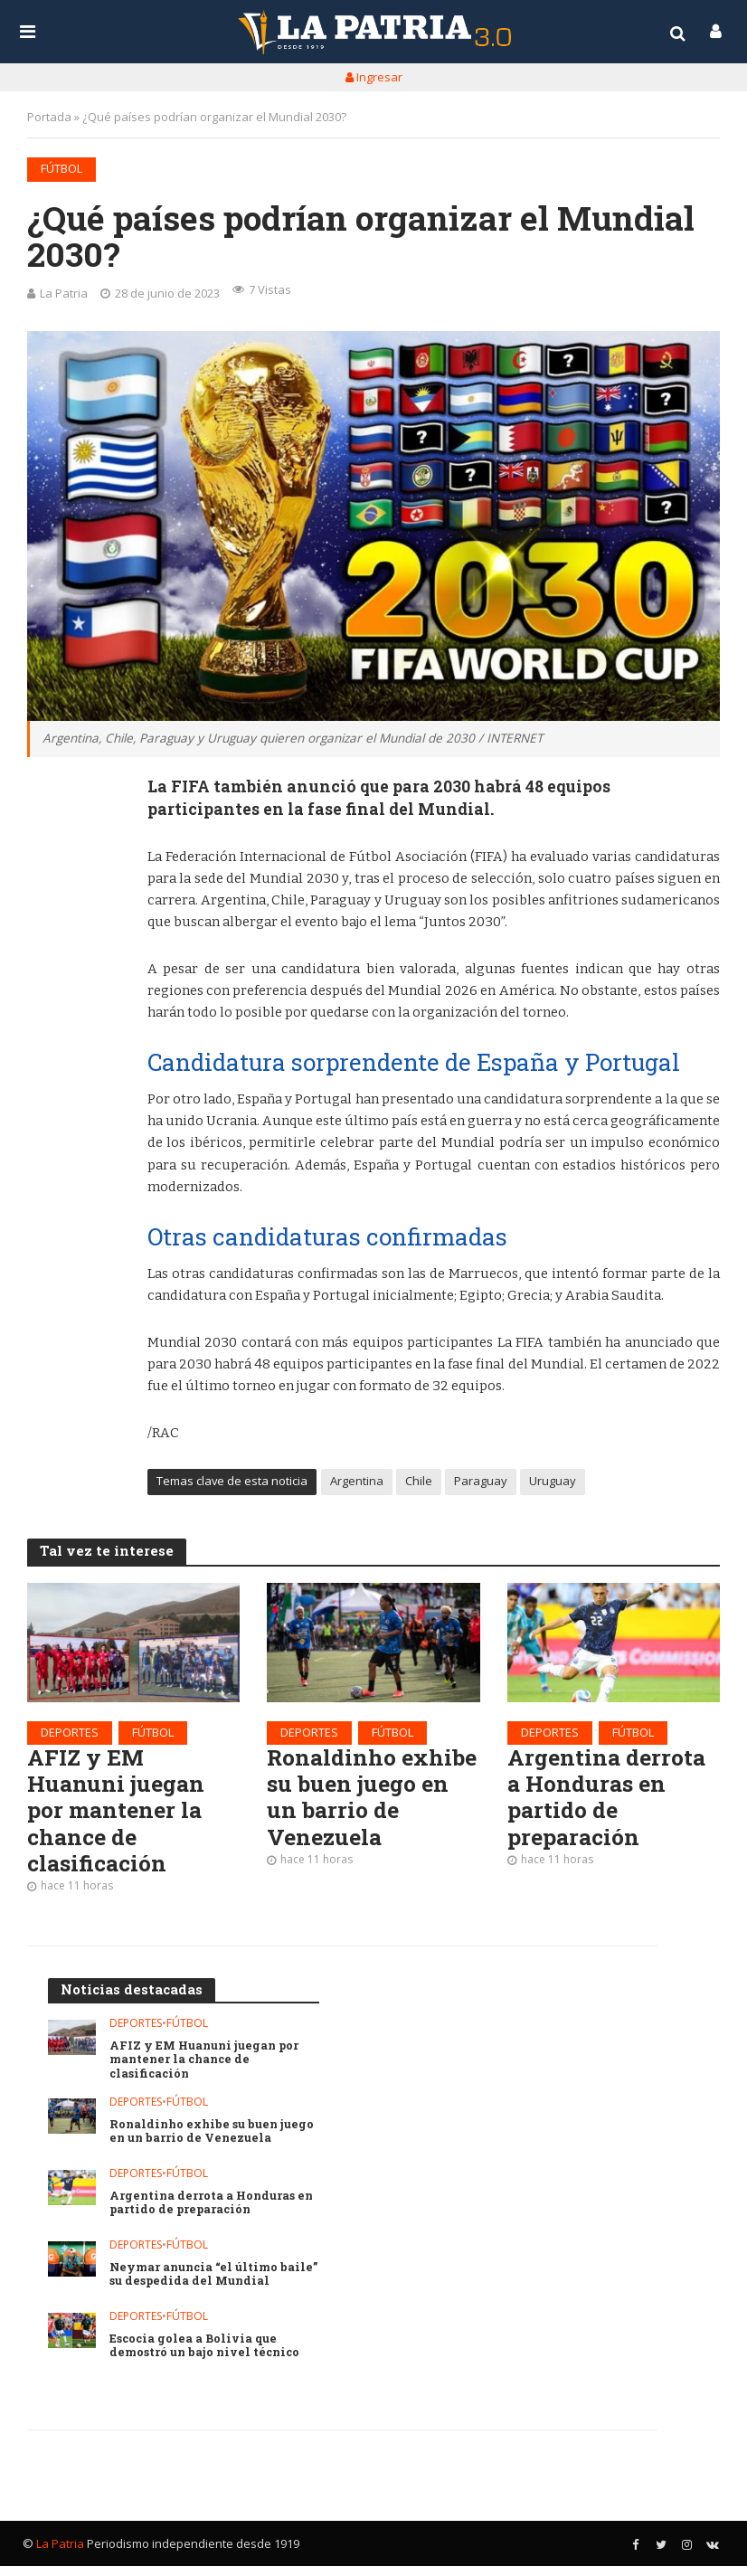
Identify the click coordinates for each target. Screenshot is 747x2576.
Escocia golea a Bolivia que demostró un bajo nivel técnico (207, 2356)
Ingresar (373, 77)
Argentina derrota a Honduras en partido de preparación (609, 1803)
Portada (49, 117)
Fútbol (61, 168)
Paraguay (480, 1483)
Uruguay (552, 1483)
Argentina (356, 1483)
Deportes (70, 1734)
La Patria (64, 293)
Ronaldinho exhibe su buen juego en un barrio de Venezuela (368, 1803)
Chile (418, 1483)
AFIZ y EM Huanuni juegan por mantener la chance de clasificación (118, 1817)
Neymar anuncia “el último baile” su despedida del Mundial (211, 2284)
